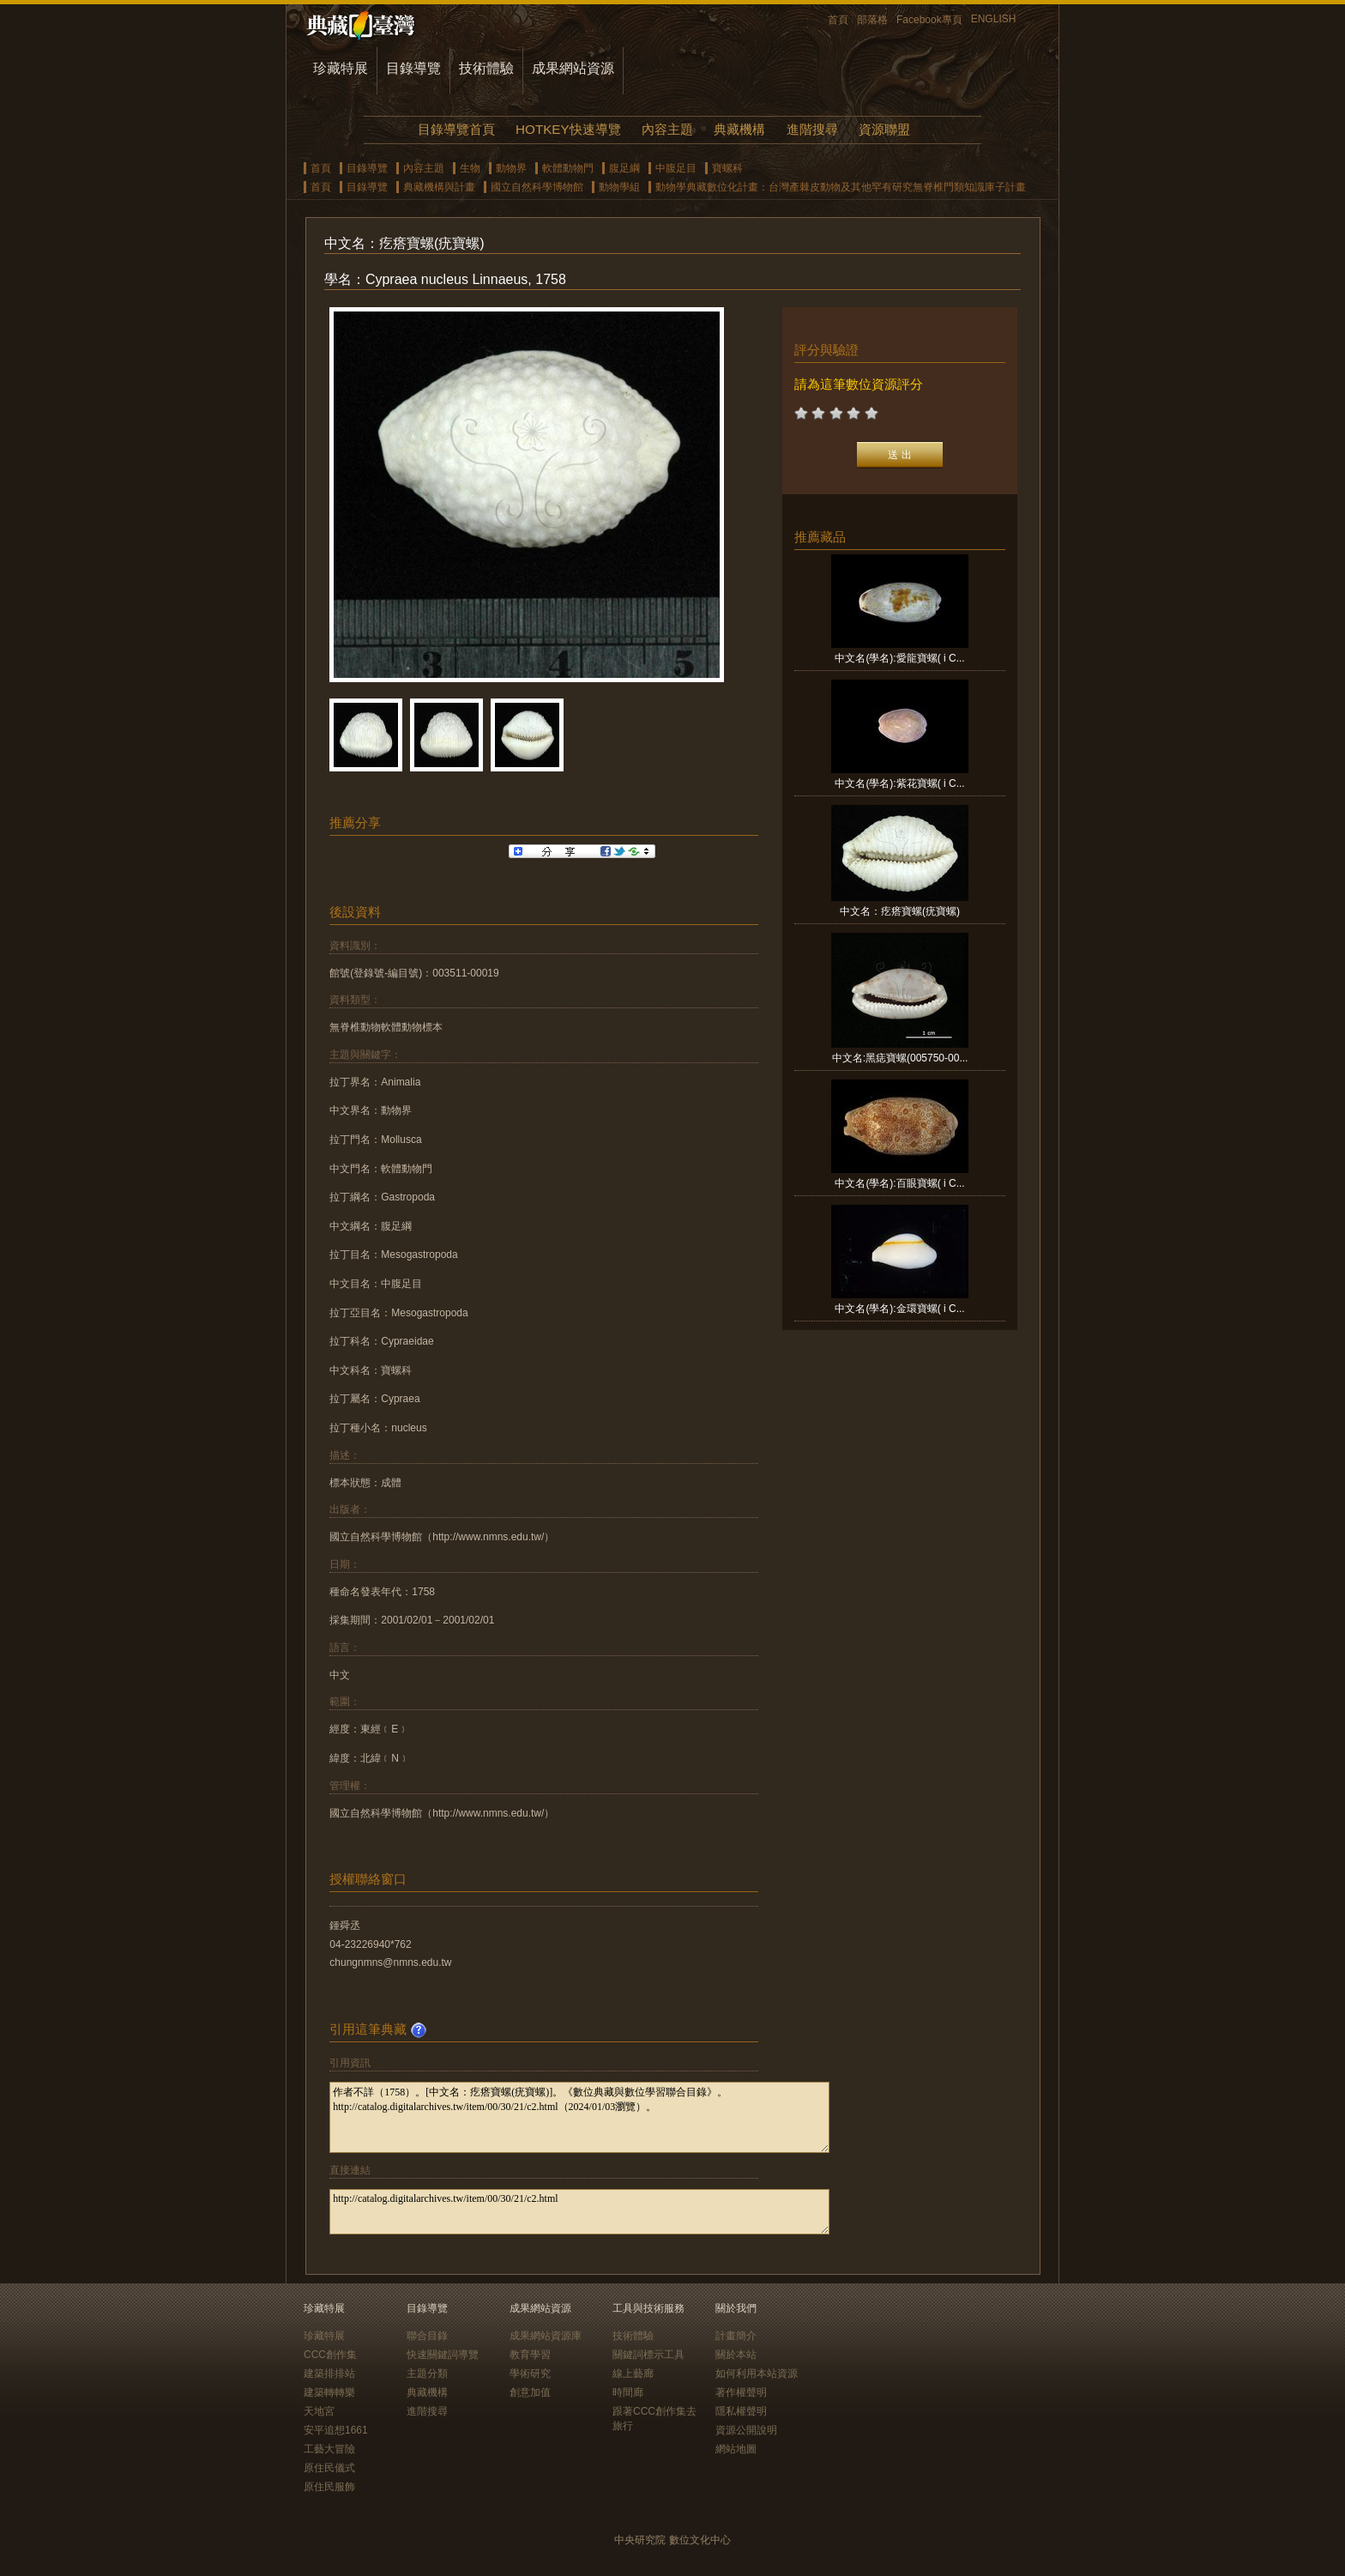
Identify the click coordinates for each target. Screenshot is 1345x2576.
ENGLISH (993, 19)
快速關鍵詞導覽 (443, 2355)
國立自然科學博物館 (537, 187)
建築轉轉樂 (329, 2392)
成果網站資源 (573, 68)
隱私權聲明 (741, 2411)
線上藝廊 (633, 2373)
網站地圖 (736, 2449)
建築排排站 (329, 2373)
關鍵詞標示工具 (648, 2355)
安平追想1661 (336, 2430)
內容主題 (667, 129)
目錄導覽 (413, 68)
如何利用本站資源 (756, 2373)
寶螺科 (727, 168)
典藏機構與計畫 (439, 187)
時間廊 (627, 2392)
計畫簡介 (736, 2336)
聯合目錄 (427, 2336)
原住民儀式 (329, 2468)
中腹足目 (676, 168)
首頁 (838, 20)
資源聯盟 (884, 129)
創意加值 (530, 2392)
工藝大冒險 (329, 2449)
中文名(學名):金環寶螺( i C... (899, 1309)
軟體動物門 (568, 168)
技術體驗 (486, 68)
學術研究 (530, 2373)
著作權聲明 (741, 2392)
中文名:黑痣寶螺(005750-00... (900, 1058)
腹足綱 (624, 168)
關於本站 (736, 2355)
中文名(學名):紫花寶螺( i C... (899, 783)
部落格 (872, 20)
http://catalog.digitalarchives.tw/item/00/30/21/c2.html (579, 2211)
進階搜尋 (812, 129)
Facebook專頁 (929, 20)
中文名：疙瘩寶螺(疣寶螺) (900, 911)
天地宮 (319, 2411)
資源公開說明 (746, 2430)
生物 (470, 168)
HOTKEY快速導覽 (568, 129)
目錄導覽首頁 (456, 129)
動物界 (511, 168)
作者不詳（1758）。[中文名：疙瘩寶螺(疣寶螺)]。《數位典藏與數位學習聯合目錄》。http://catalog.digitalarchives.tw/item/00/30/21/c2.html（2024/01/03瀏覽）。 (579, 2117)
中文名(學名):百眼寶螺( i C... (899, 1183)
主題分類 (427, 2373)
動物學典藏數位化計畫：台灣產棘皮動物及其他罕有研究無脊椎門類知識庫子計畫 (840, 187)
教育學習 (530, 2355)
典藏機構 (739, 129)
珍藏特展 (340, 68)
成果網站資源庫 (546, 2336)
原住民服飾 (329, 2487)
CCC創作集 (330, 2355)
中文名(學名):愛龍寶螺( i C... (899, 658)
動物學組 (619, 187)
